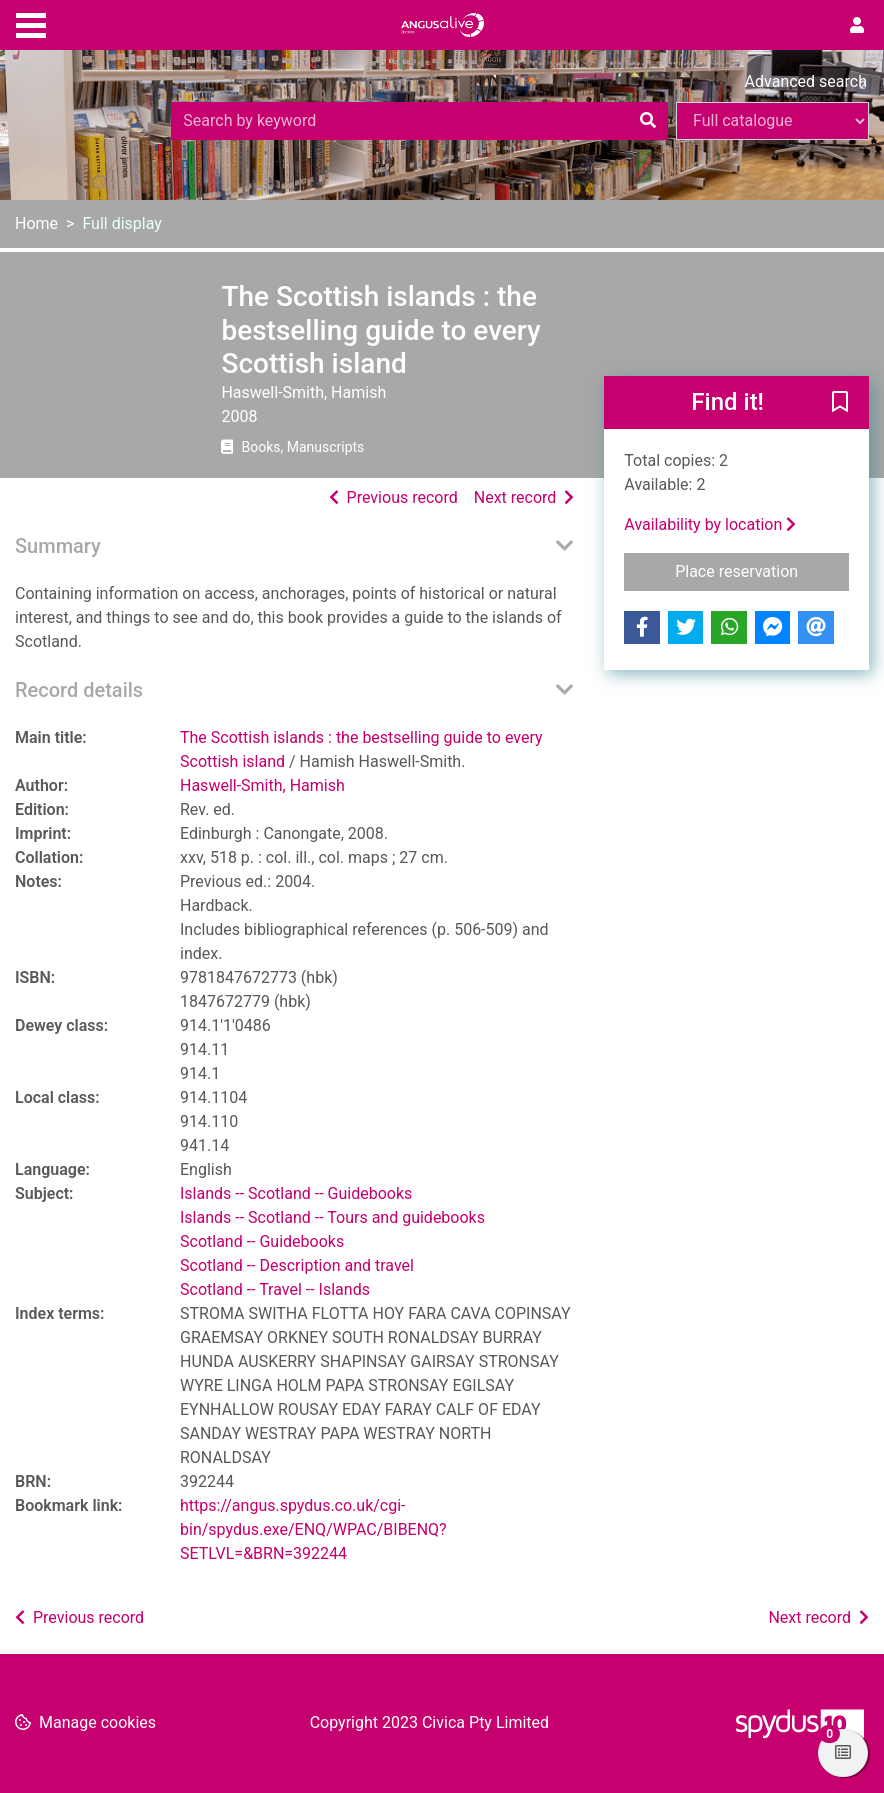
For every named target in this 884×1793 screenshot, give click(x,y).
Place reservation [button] (762, 570)
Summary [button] (58, 546)
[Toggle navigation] (31, 23)
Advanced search (806, 81)
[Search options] (772, 121)
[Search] (648, 121)
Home (36, 223)
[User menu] (857, 26)
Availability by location (710, 524)
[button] (840, 403)
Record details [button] (79, 690)
